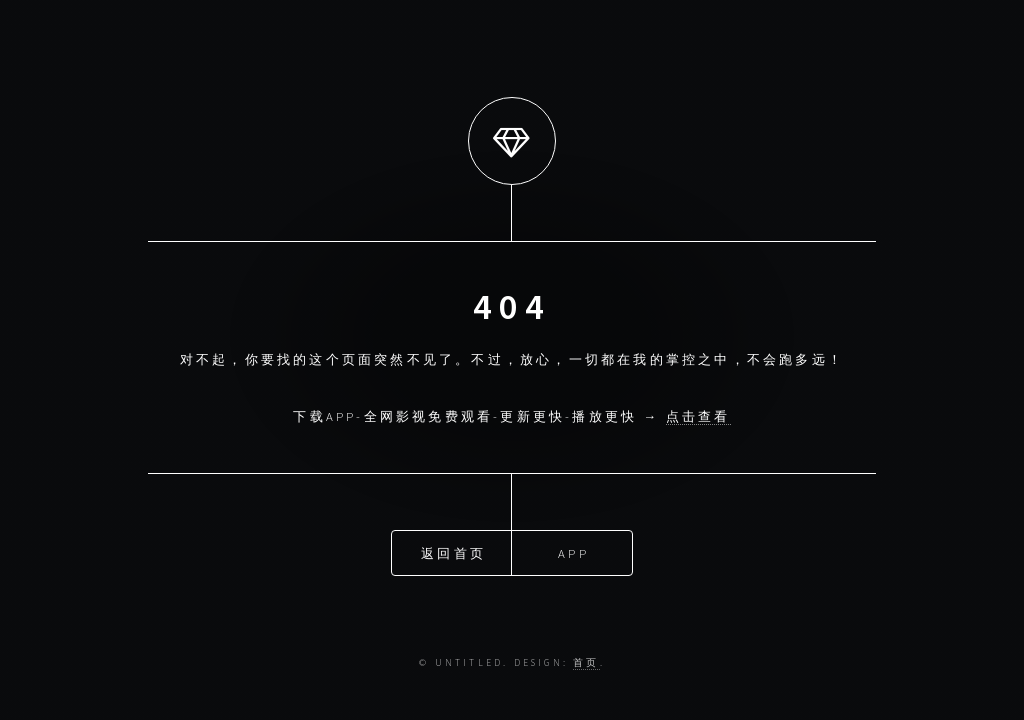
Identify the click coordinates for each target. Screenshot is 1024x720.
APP (573, 552)
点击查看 (698, 416)
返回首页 (453, 552)
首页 (586, 663)
